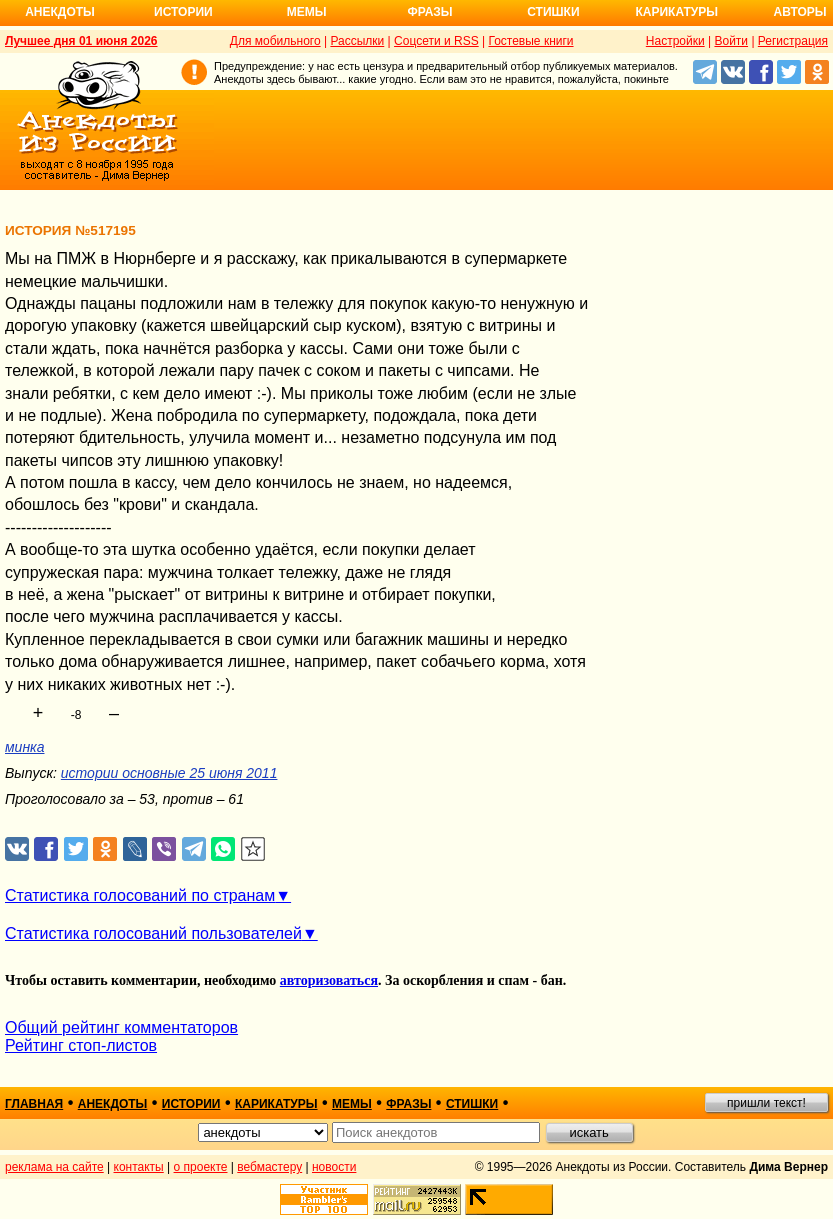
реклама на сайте (54, 1167)
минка (24, 747)
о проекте (201, 1167)
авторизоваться (329, 980)
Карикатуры (676, 12)
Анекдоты (60, 12)
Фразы (429, 12)
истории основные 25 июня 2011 (169, 773)
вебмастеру (269, 1167)
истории (191, 1104)
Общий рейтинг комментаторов (121, 1027)
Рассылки (357, 41)
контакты (139, 1167)
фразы (408, 1104)
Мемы (307, 12)
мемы (352, 1104)
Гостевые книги (530, 41)
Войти (731, 41)
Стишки (553, 12)
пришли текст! (766, 1103)
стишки (472, 1104)
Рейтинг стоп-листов (81, 1045)
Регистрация (793, 41)
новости (334, 1167)
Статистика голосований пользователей (153, 933)
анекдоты (113, 1104)
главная (34, 1104)
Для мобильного (275, 41)
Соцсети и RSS (436, 41)
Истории (183, 12)
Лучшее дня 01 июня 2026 (81, 41)
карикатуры (276, 1104)
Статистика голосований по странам (140, 895)
